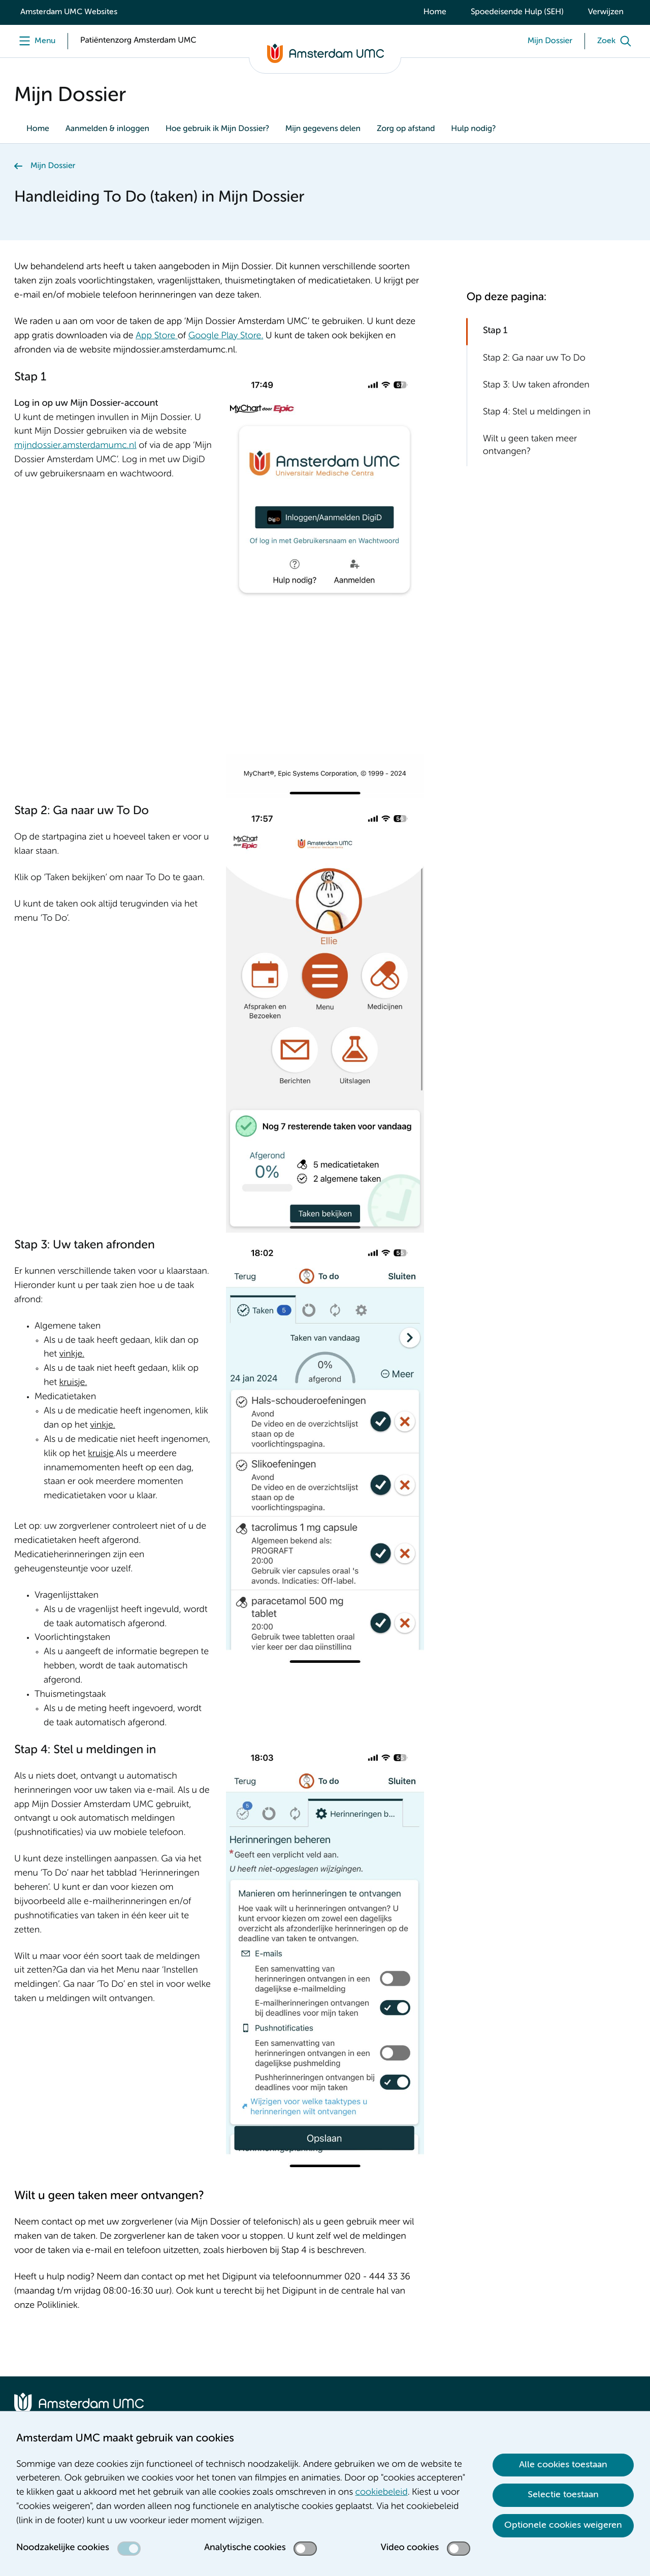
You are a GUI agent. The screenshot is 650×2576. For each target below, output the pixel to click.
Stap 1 (495, 331)
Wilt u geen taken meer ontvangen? (530, 446)
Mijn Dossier (52, 166)
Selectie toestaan (563, 2494)
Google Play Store (225, 336)
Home (435, 12)
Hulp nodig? (473, 129)
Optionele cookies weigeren (563, 2525)
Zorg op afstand (406, 129)
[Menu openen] (34, 41)
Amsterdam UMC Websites (68, 12)
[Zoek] (616, 41)
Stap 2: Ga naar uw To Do (534, 358)
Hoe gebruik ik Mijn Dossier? (217, 129)
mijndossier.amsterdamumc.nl (75, 445)
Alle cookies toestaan (563, 2464)
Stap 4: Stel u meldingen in (537, 412)
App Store (155, 336)
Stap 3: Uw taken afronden (536, 385)
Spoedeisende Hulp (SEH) (517, 12)
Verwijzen (606, 12)
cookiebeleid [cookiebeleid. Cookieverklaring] (381, 2492)
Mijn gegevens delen (323, 129)
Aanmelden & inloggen (107, 129)
